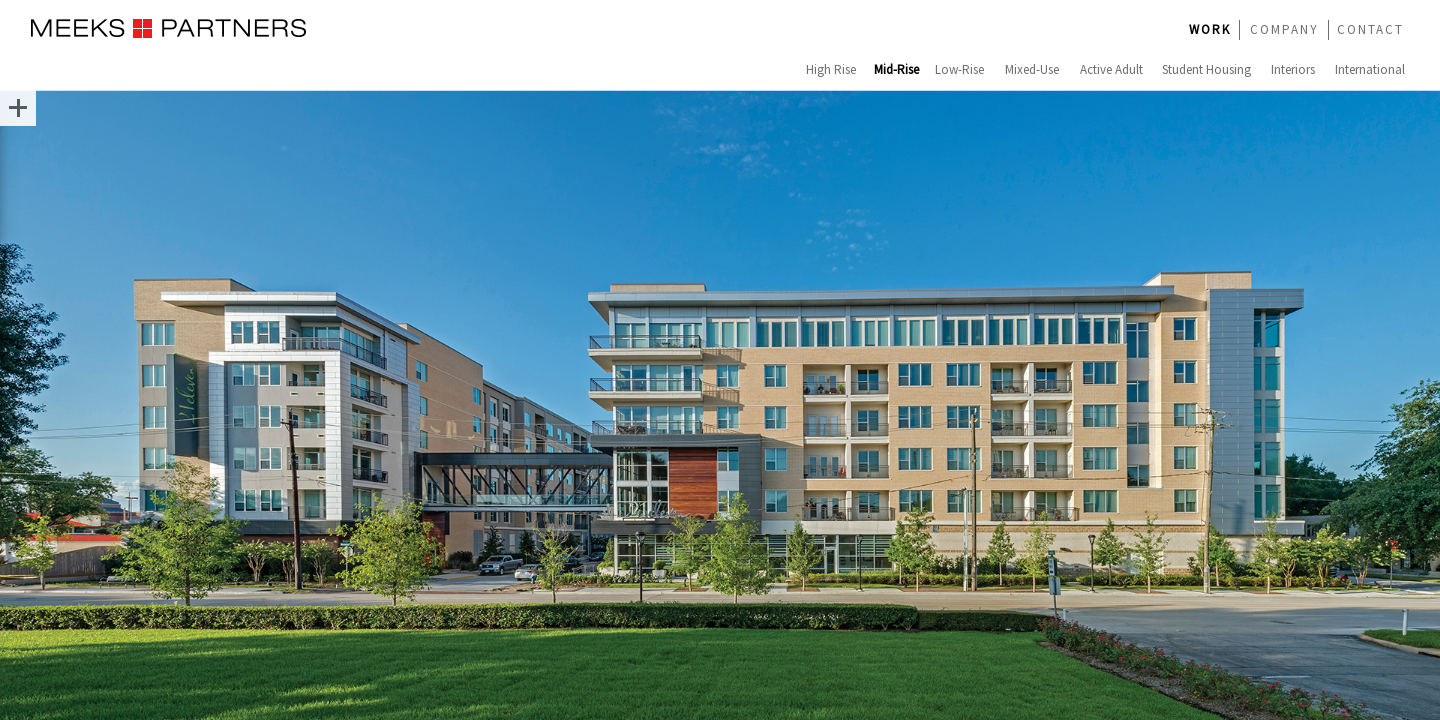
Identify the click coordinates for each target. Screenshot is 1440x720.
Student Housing (1206, 69)
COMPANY (1284, 29)
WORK (1210, 29)
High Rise (831, 69)
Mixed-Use (1032, 69)
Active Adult (1111, 69)
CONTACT (1370, 29)
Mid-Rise (896, 69)
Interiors (1293, 69)
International (1370, 69)
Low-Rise (959, 69)
